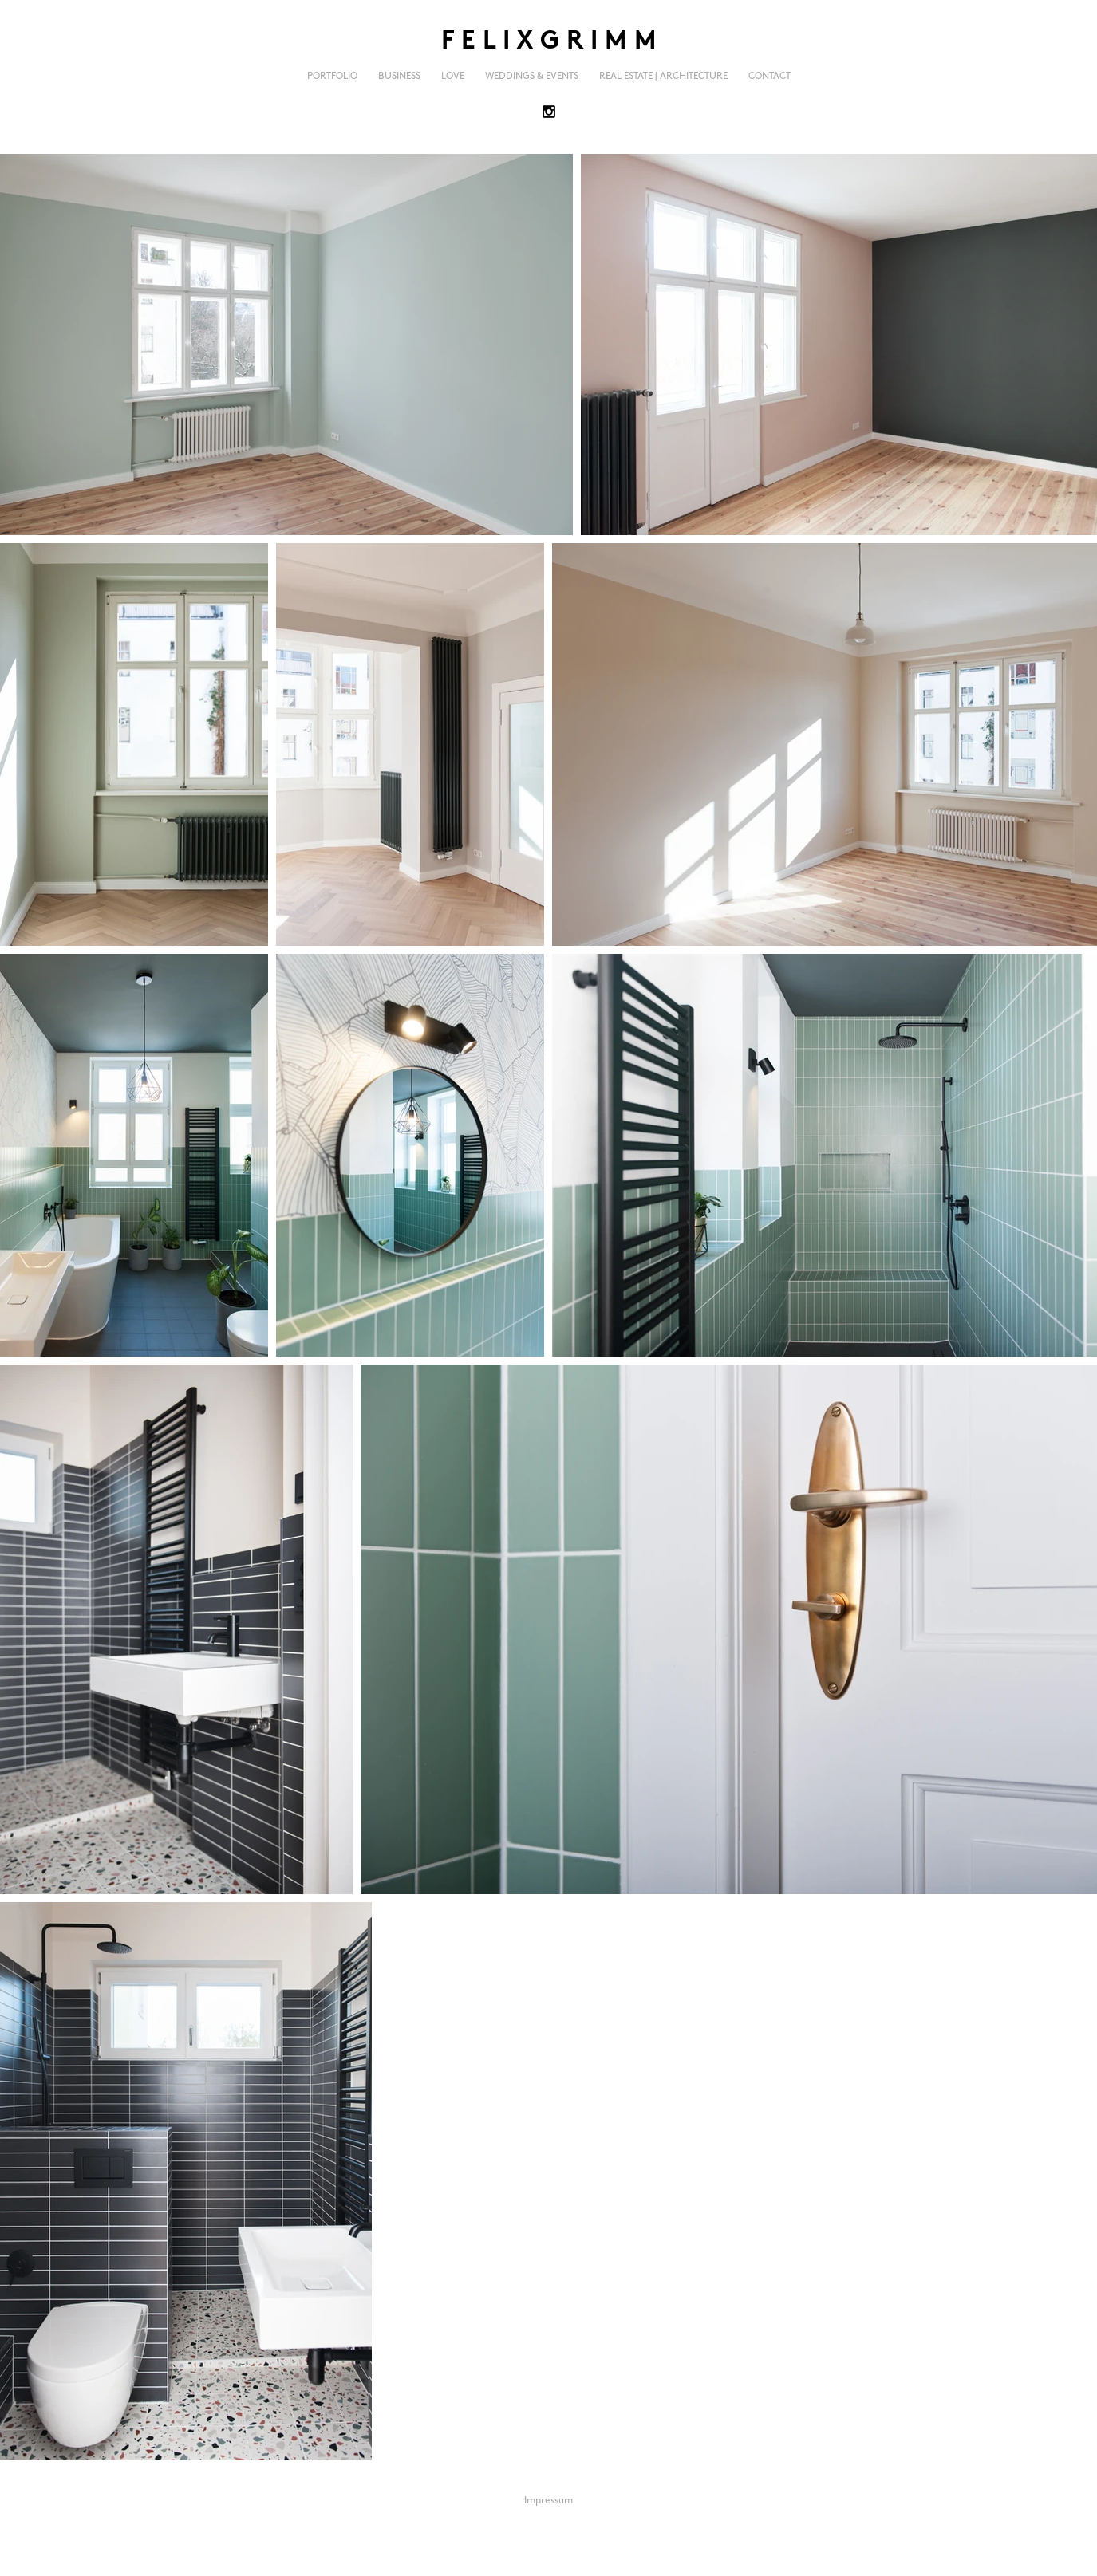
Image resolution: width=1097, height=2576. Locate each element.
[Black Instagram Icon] (549, 111)
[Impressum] (549, 2502)
